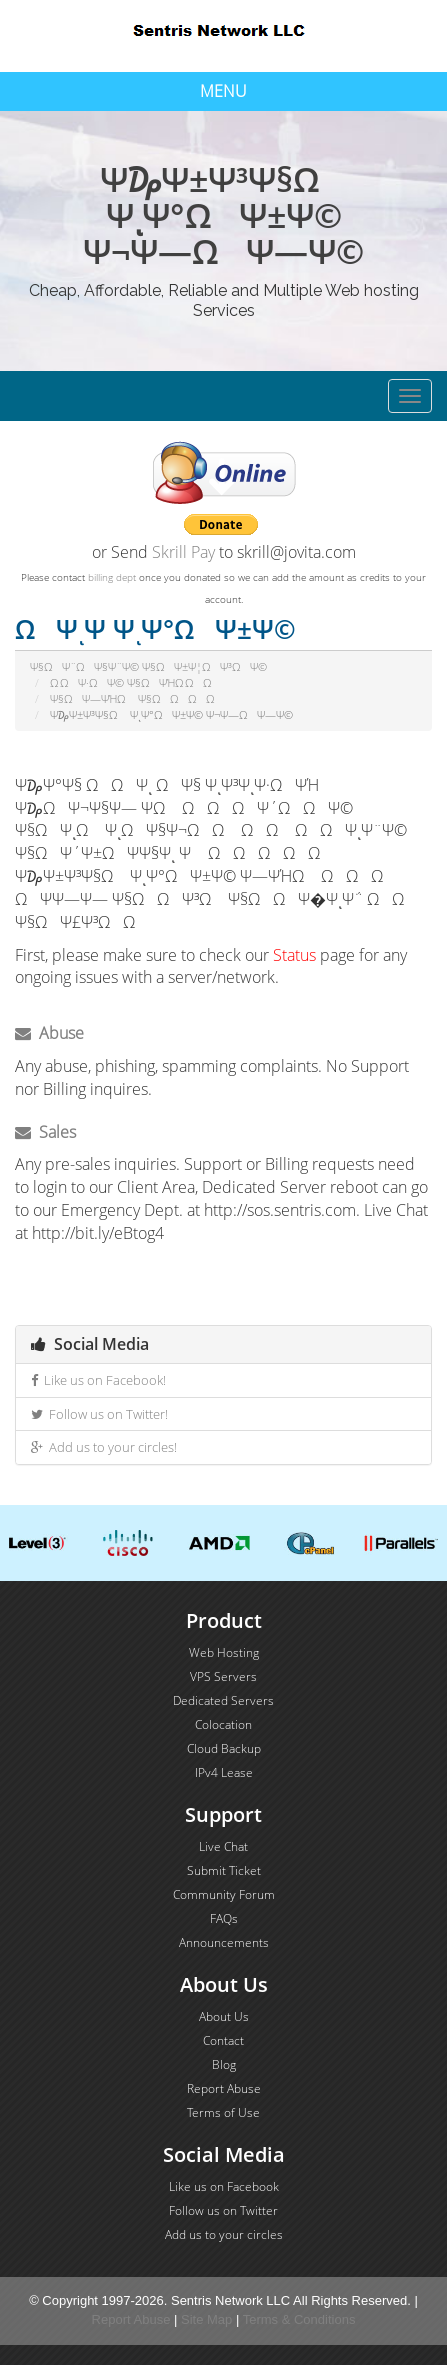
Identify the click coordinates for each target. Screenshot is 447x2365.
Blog (224, 2064)
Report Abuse (224, 2088)
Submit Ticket (224, 1870)
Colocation (223, 1724)
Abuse (49, 1033)
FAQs (224, 1918)
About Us (224, 2016)
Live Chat (223, 1846)
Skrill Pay (183, 552)
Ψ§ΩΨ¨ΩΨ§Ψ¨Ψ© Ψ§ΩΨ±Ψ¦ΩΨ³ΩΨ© (148, 666)
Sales (45, 1132)
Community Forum (224, 1894)
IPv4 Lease (224, 1772)
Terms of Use (223, 2112)
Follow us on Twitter (223, 2210)
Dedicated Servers (223, 1700)
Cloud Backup (224, 1748)
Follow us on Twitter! (99, 1414)
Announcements (224, 1942)
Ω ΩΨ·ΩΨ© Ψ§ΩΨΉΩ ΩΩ (135, 682)
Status (294, 955)
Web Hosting (224, 1652)
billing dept (112, 577)
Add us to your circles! (104, 1447)
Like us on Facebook (224, 2186)
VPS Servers (223, 1676)
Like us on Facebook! (98, 1380)
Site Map (206, 2319)
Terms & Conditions (299, 2319)
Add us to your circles (224, 2234)
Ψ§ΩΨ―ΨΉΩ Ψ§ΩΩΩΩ (137, 698)
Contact (223, 2040)
